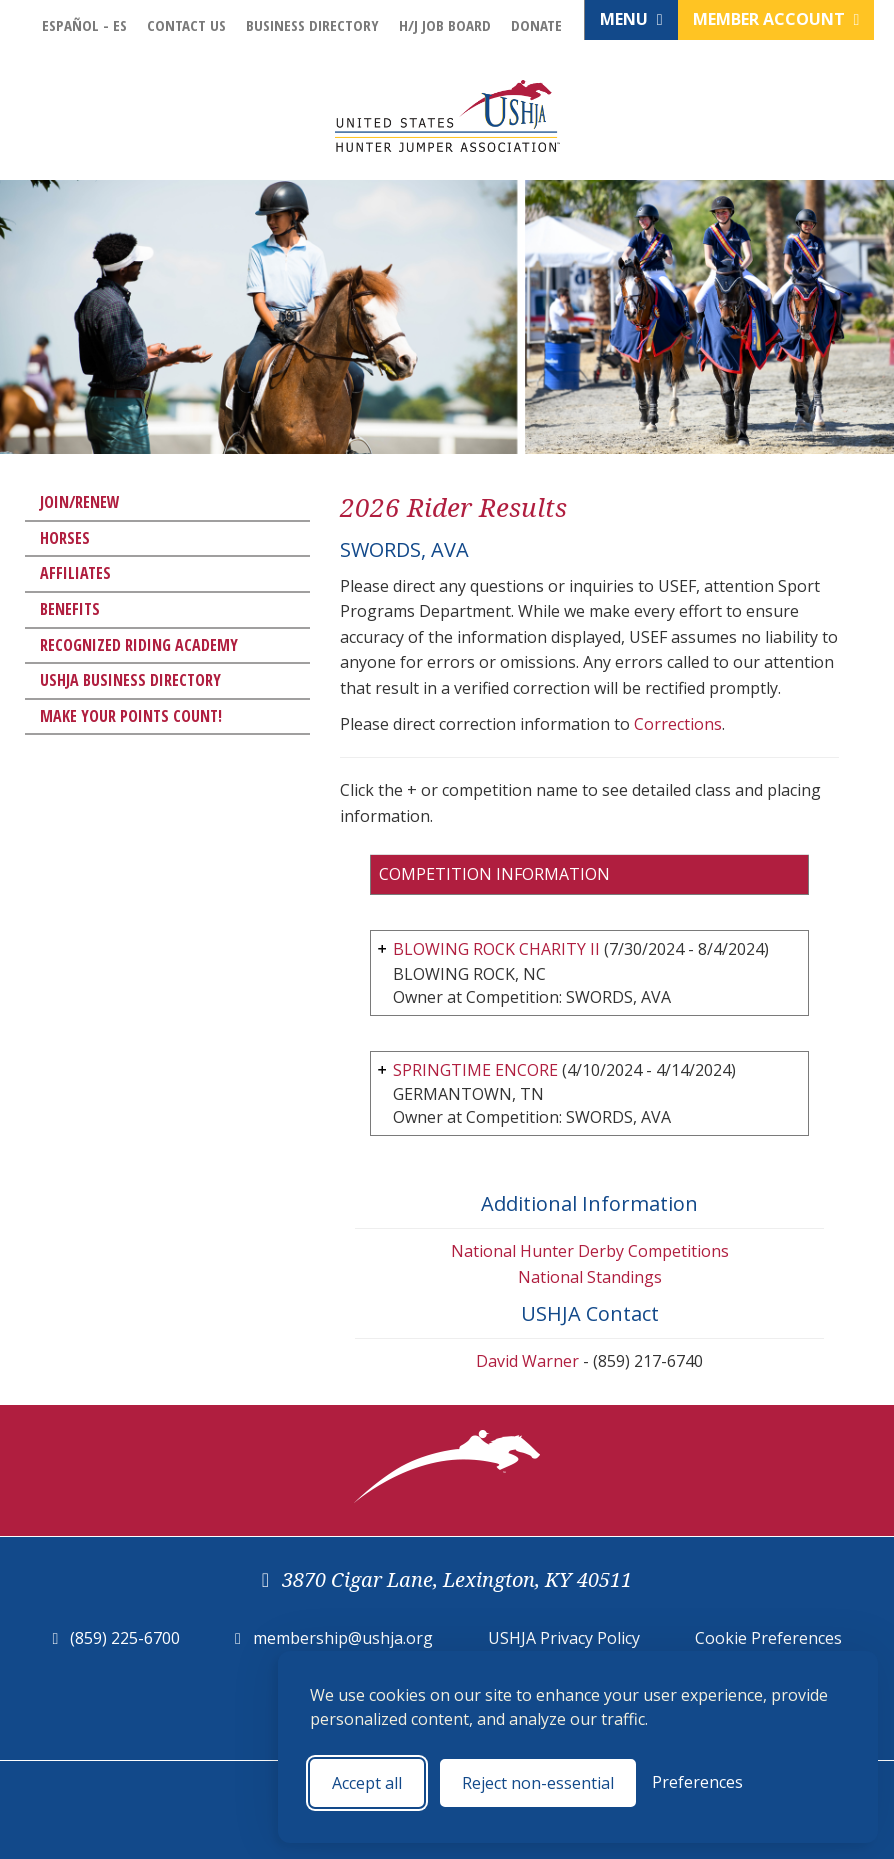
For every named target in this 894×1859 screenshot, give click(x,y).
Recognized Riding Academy (139, 645)
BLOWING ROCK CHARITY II (496, 949)
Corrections (678, 724)
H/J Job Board (445, 25)
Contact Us (186, 25)
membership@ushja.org (343, 1638)
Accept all (367, 1783)
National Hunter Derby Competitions (590, 1251)
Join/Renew (80, 502)
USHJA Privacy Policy (564, 1638)
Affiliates (75, 573)
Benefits (70, 609)
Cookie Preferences (768, 1638)
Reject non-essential (538, 1783)
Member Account (776, 19)
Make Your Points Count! (131, 716)
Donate (536, 25)
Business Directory (312, 25)
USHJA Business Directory (130, 680)
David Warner (527, 1361)
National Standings (590, 1277)
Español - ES (84, 25)
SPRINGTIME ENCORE (475, 1070)
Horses (65, 538)
